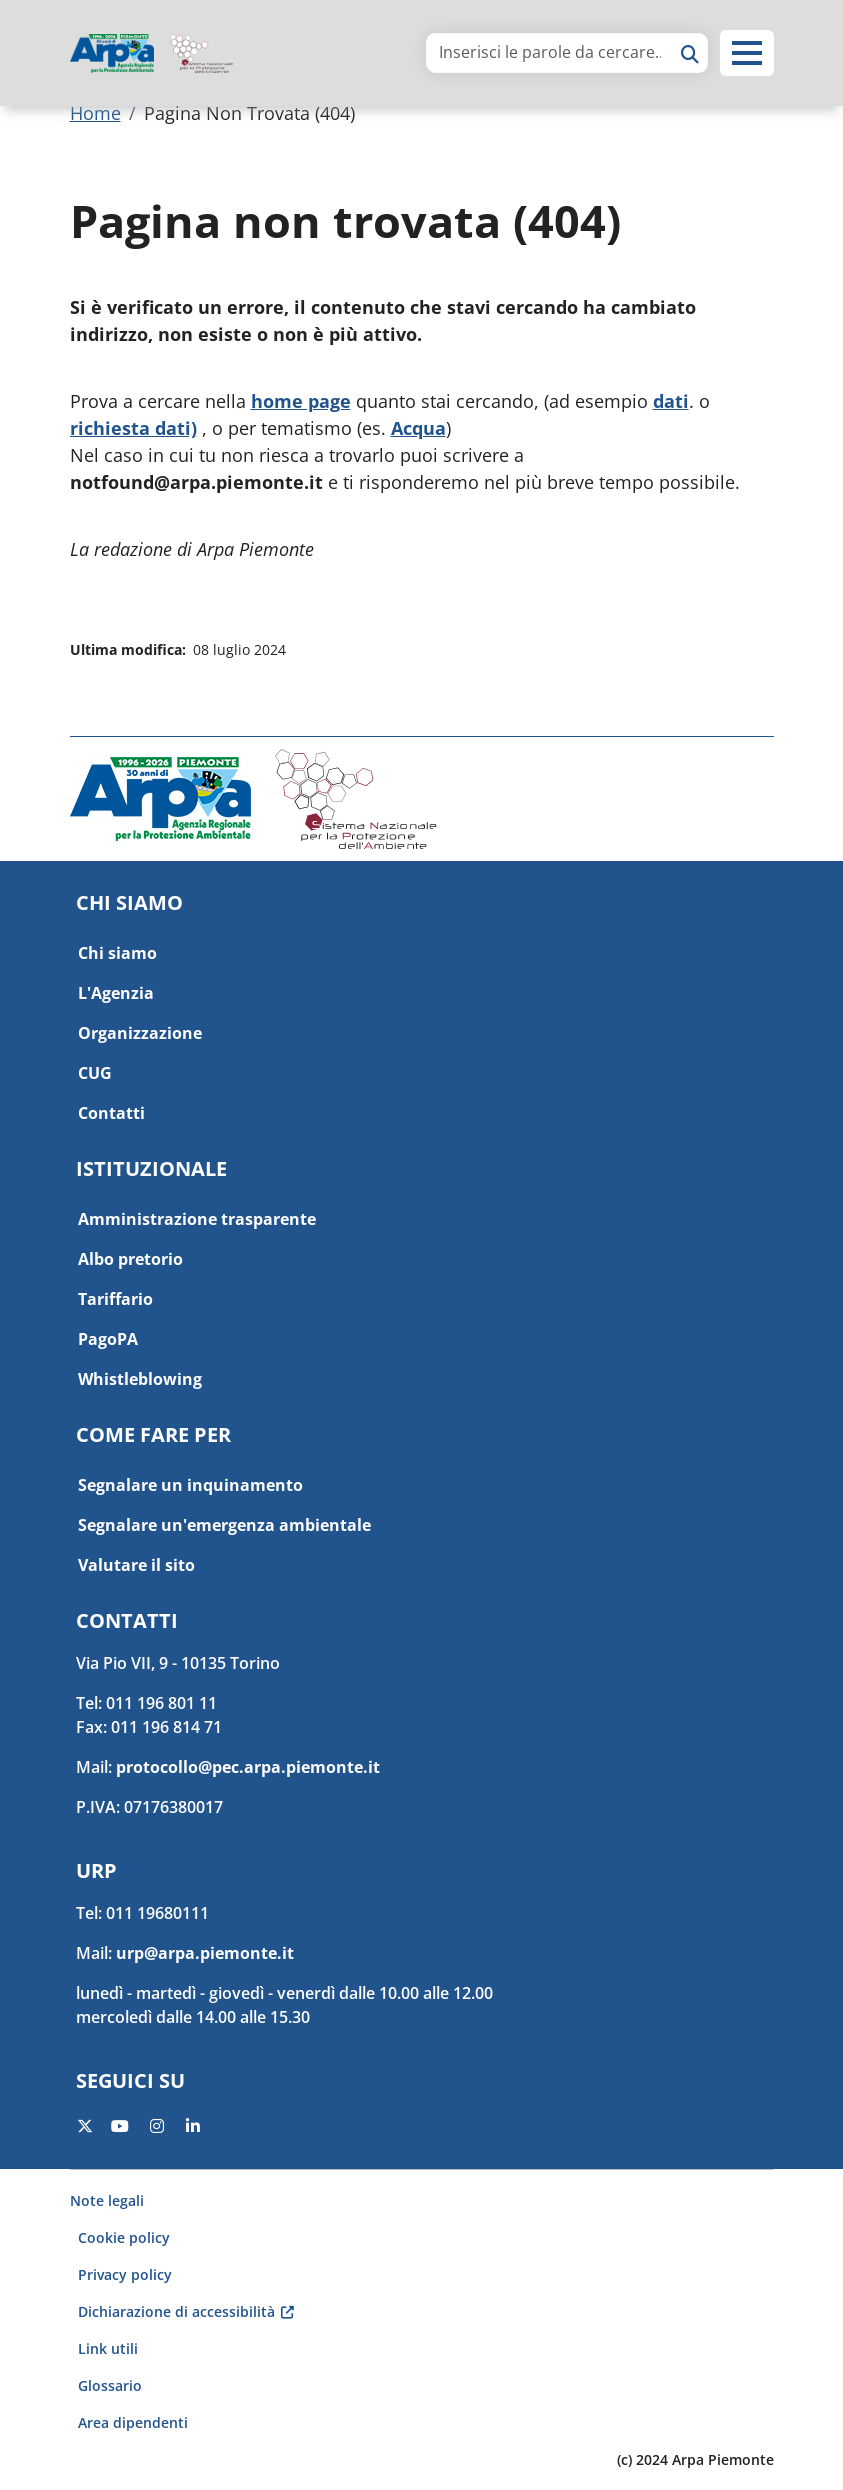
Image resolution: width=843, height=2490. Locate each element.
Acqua (418, 428)
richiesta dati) (133, 428)
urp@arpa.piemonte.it (205, 1953)
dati (671, 401)
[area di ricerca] (550, 52)
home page (301, 401)
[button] (747, 53)
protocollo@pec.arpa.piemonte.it (248, 1767)
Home (95, 113)
